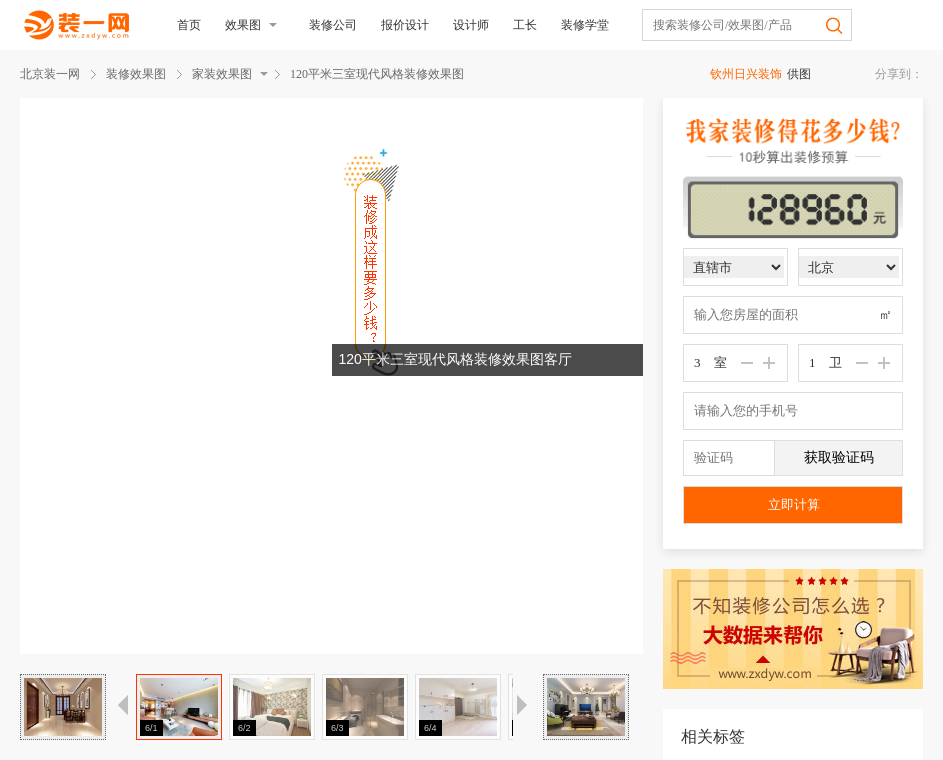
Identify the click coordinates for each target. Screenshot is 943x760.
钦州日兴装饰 (746, 74)
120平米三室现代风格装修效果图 (377, 74)
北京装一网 (50, 74)
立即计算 (794, 504)
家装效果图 (222, 74)
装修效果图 (136, 74)
